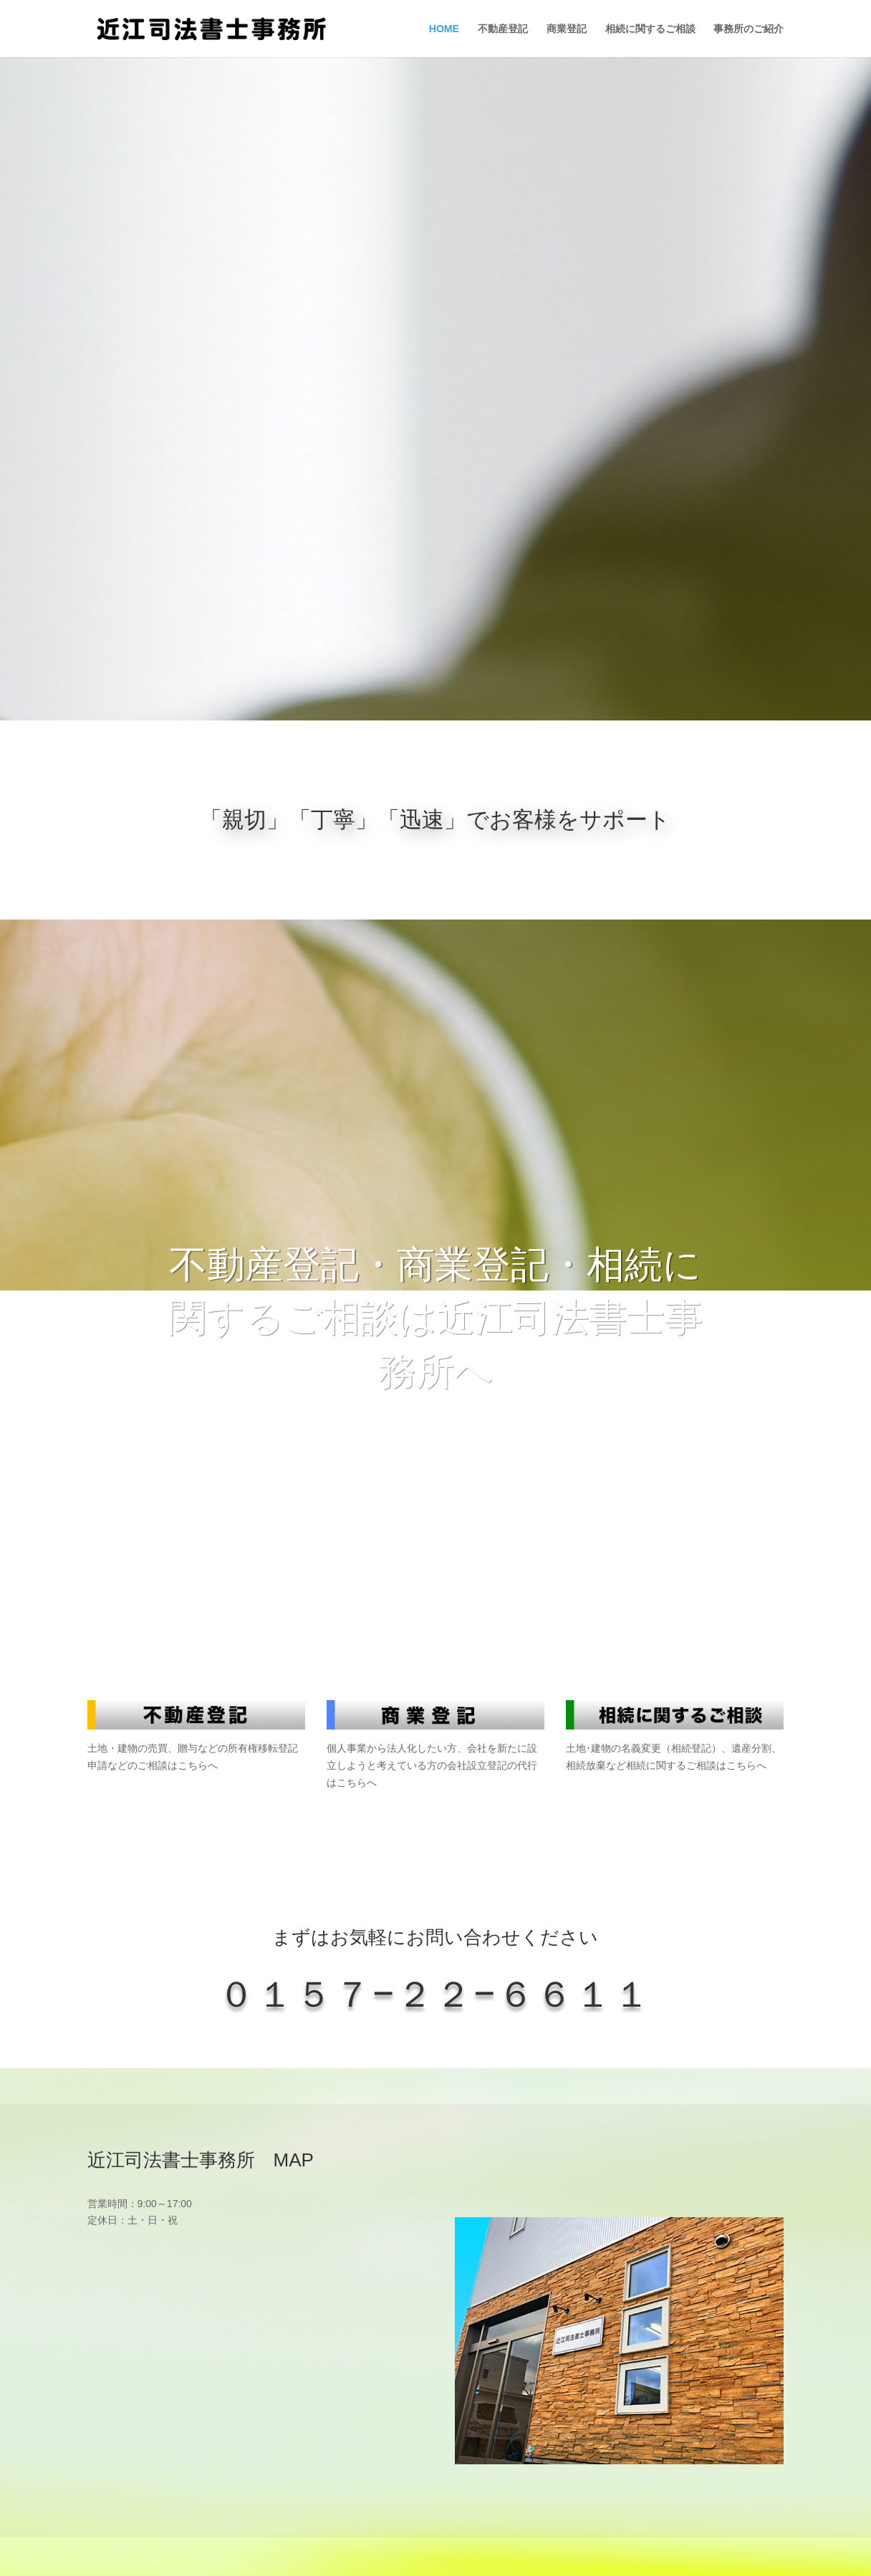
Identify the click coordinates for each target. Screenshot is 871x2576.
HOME (444, 29)
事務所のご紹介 (748, 29)
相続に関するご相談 (650, 29)
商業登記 (567, 29)
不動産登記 (503, 29)
